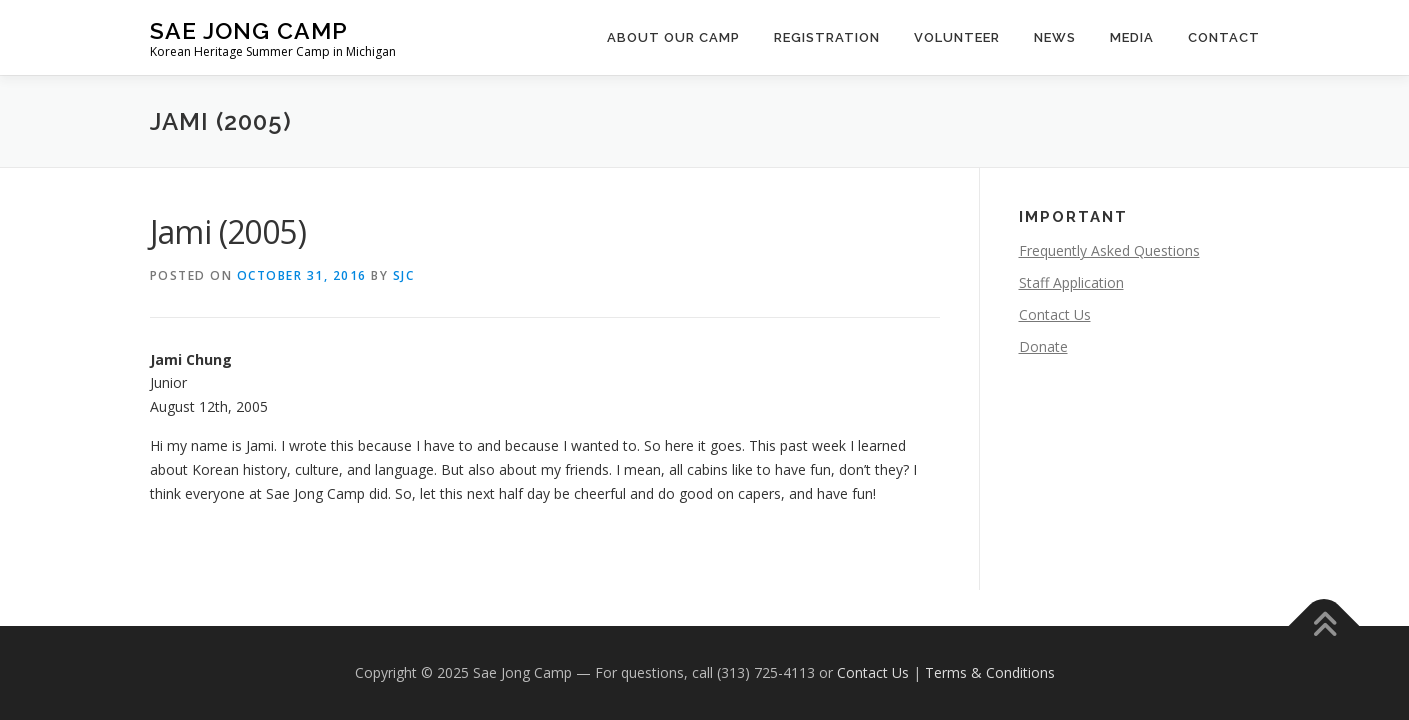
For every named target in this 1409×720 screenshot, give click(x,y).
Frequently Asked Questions (1109, 250)
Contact (1224, 37)
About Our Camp (673, 37)
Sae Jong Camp (249, 30)
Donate (1043, 346)
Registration (827, 37)
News (1055, 37)
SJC (404, 275)
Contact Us (1055, 314)
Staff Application (1071, 282)
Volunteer (957, 37)
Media (1132, 37)
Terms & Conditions (990, 672)
